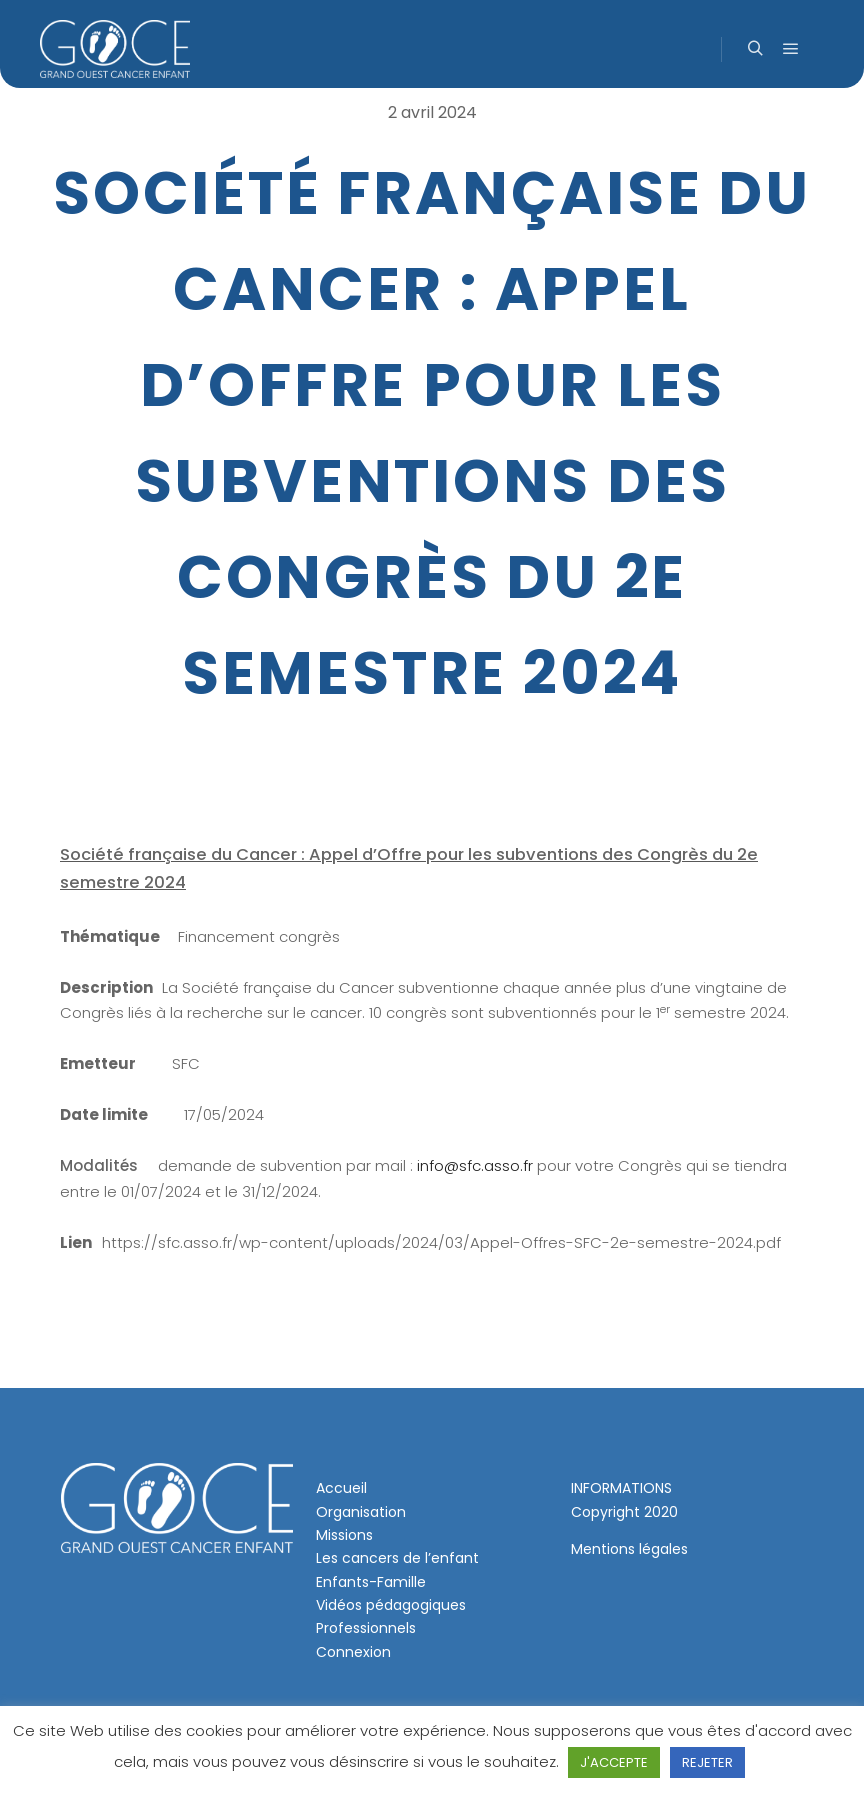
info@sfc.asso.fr (475, 1165)
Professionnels (366, 1628)
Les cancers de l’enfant (397, 1558)
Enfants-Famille (371, 1582)
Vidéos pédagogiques (391, 1605)
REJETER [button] (707, 1762)
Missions (344, 1535)
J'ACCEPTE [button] (614, 1762)
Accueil (341, 1488)
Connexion (353, 1652)
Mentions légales (629, 1549)
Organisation (361, 1512)
